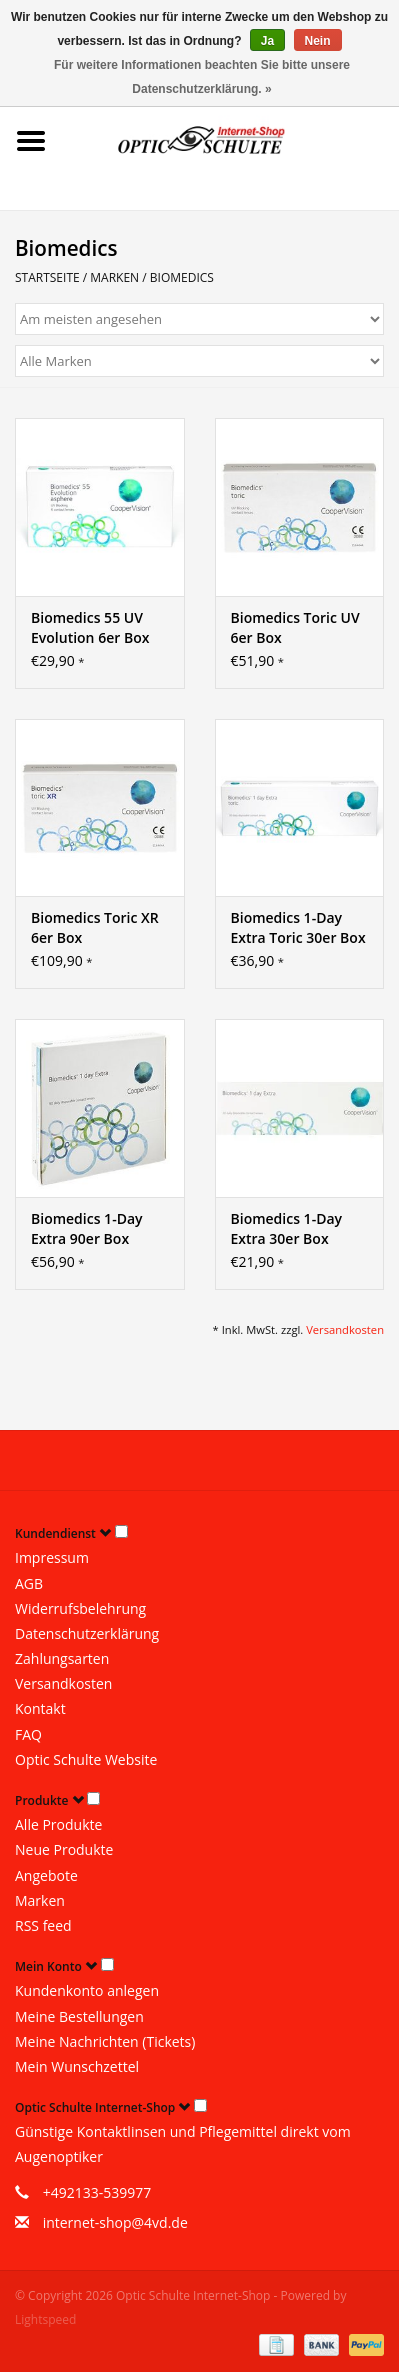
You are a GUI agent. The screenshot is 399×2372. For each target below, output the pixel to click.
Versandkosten (345, 1329)
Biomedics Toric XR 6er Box (95, 927)
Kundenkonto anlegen (87, 1990)
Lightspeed (45, 2319)
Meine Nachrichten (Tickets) (105, 2041)
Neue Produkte (64, 1849)
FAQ (28, 1734)
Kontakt (40, 1708)
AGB (29, 1583)
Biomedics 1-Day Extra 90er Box (87, 1228)
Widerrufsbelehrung (80, 1608)
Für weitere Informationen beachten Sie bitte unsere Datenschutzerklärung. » (202, 77)
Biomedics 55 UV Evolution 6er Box (90, 627)
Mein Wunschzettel (77, 2066)
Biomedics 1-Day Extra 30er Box (287, 1228)
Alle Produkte (58, 1824)
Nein (318, 41)
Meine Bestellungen (79, 2016)
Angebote (46, 1875)
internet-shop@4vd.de (115, 2222)
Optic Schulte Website (86, 1759)
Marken (114, 277)
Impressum (52, 1557)
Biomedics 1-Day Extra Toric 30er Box (298, 927)
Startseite (47, 277)
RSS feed (43, 1925)
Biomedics (182, 277)
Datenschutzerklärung (87, 1633)
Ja (267, 41)
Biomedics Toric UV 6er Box (295, 627)
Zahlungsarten (62, 1658)
